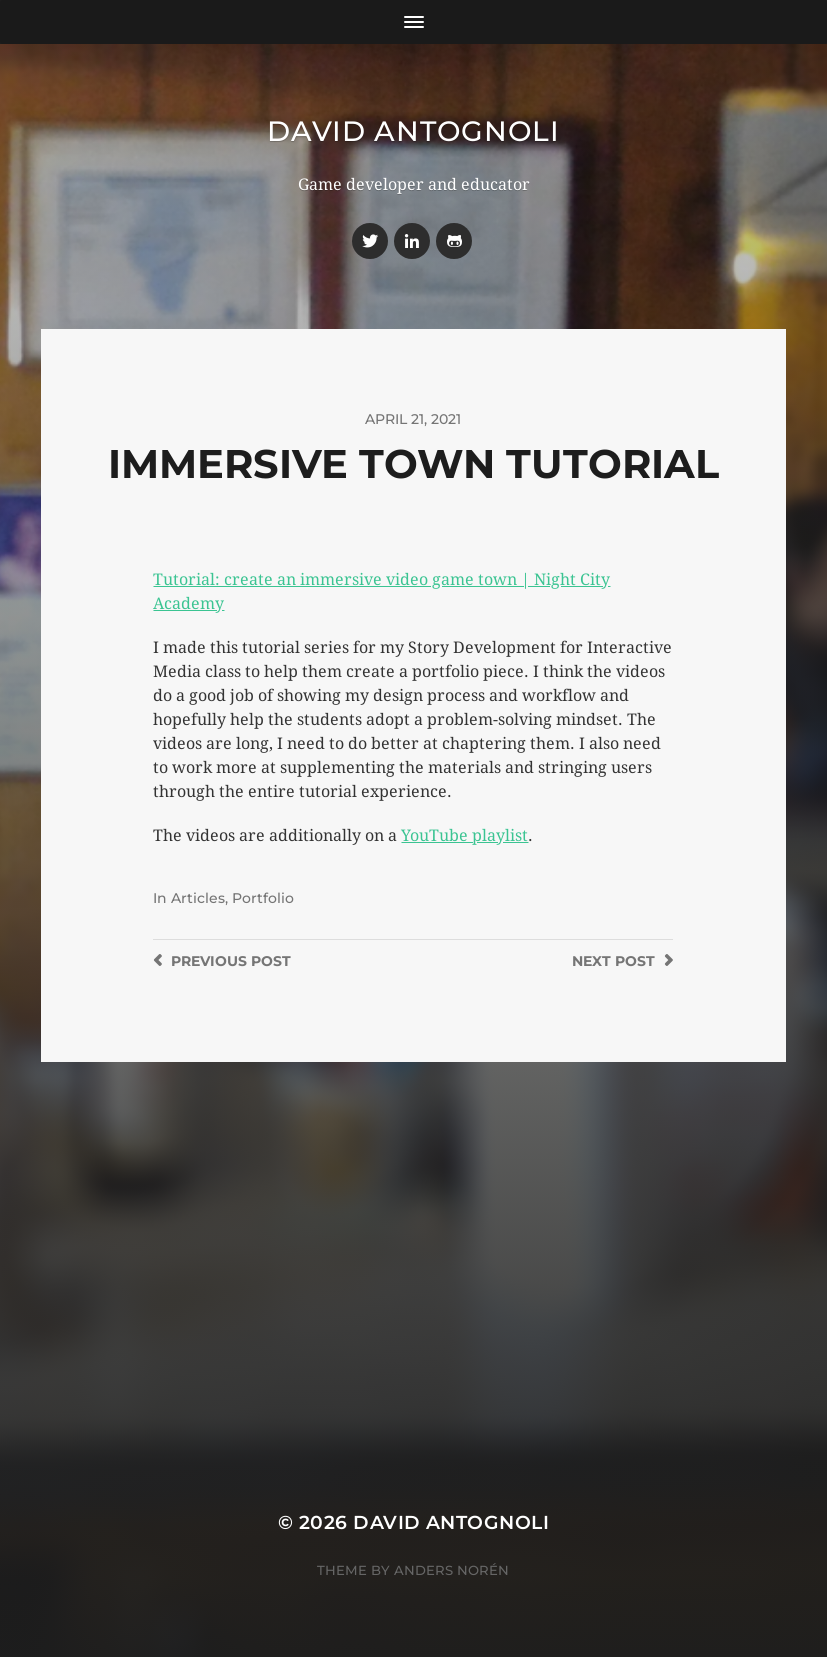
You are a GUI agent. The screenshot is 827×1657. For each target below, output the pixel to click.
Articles (198, 898)
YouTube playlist (464, 835)
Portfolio (263, 898)
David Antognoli (413, 131)
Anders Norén (451, 1570)
